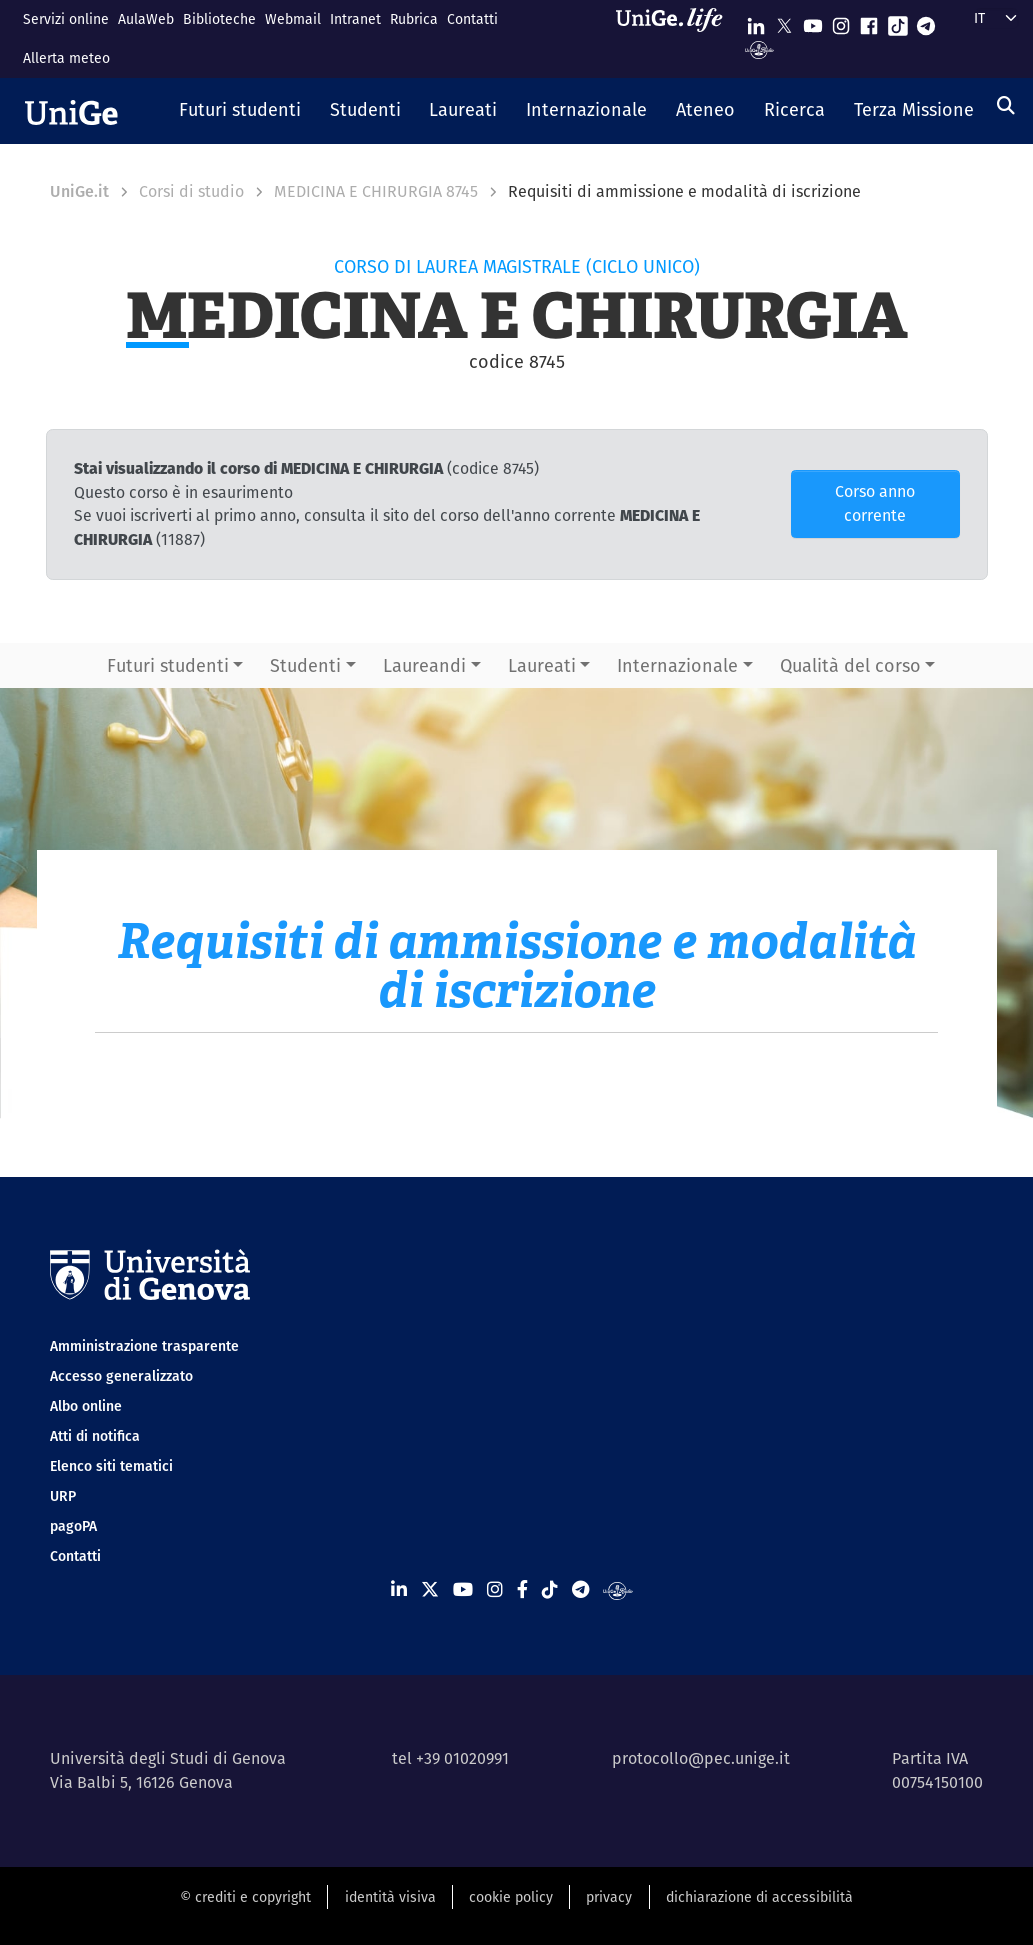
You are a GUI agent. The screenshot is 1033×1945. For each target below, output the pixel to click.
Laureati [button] (542, 665)
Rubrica (414, 19)
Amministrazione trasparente (144, 1346)
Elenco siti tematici (111, 1466)
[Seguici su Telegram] (926, 21)
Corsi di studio (191, 191)
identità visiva (390, 1897)
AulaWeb (146, 19)
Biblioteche (219, 19)
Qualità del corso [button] (850, 665)
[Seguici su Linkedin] (756, 21)
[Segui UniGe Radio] (759, 48)
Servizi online (66, 19)
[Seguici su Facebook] (869, 21)
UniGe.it (79, 191)
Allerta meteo (66, 58)
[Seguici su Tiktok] (898, 21)
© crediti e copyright (245, 1897)
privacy (609, 1897)
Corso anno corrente (875, 503)
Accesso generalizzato (121, 1376)
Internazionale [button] (677, 665)
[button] (240, 111)
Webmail (293, 19)
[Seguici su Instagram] (841, 21)
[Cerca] (1006, 105)
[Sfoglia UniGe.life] (676, 38)
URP (63, 1496)
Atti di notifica (95, 1436)
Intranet (355, 19)
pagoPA (73, 1526)
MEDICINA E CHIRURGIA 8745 (376, 191)
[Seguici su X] (784, 21)
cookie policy (511, 1897)
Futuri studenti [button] (168, 665)
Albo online (86, 1406)
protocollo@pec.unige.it (701, 1758)
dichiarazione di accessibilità (759, 1897)
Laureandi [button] (424, 665)
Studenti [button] (305, 665)
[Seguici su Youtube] (813, 21)
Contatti (472, 19)
